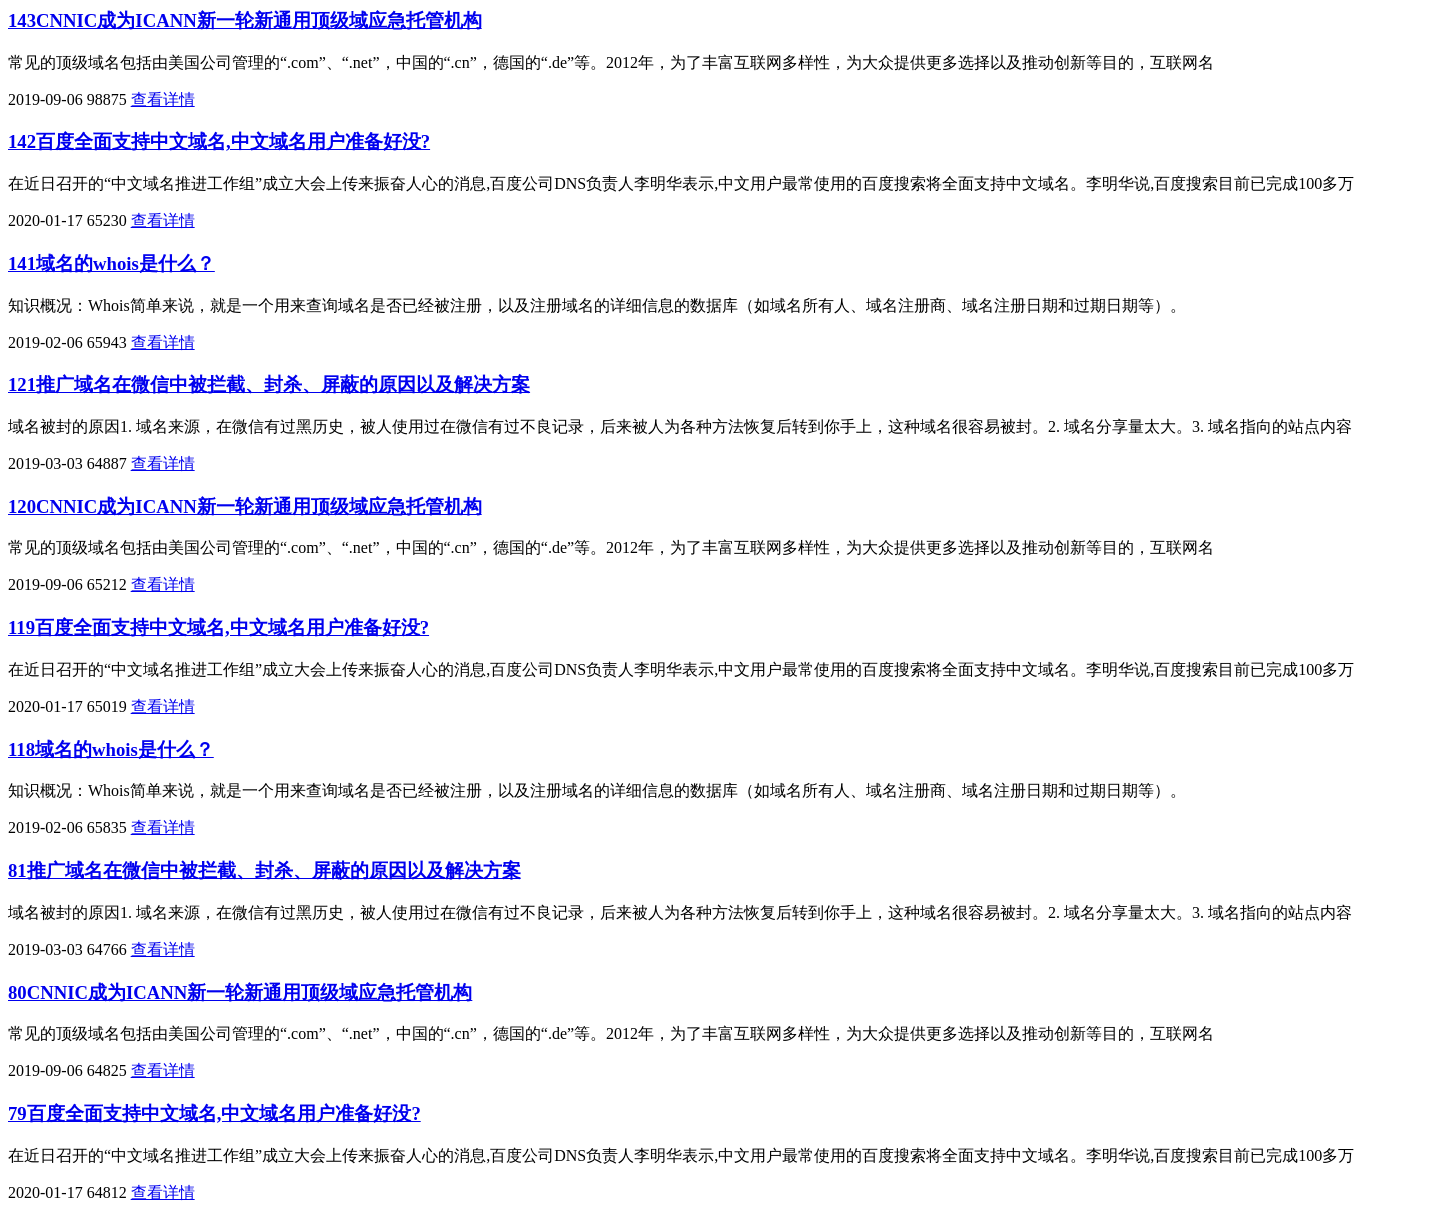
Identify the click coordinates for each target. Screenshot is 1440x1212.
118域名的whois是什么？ (111, 749)
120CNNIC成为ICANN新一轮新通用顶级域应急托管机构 (245, 506)
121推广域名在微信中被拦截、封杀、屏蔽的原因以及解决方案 (269, 384)
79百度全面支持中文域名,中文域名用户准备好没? (214, 1113)
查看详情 (163, 99)
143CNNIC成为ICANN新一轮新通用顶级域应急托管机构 (245, 20)
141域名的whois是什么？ (111, 263)
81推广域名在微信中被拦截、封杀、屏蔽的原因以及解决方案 (264, 870)
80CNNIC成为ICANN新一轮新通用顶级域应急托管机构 (240, 992)
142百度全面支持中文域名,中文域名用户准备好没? (219, 141)
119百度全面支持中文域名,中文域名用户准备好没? (218, 627)
